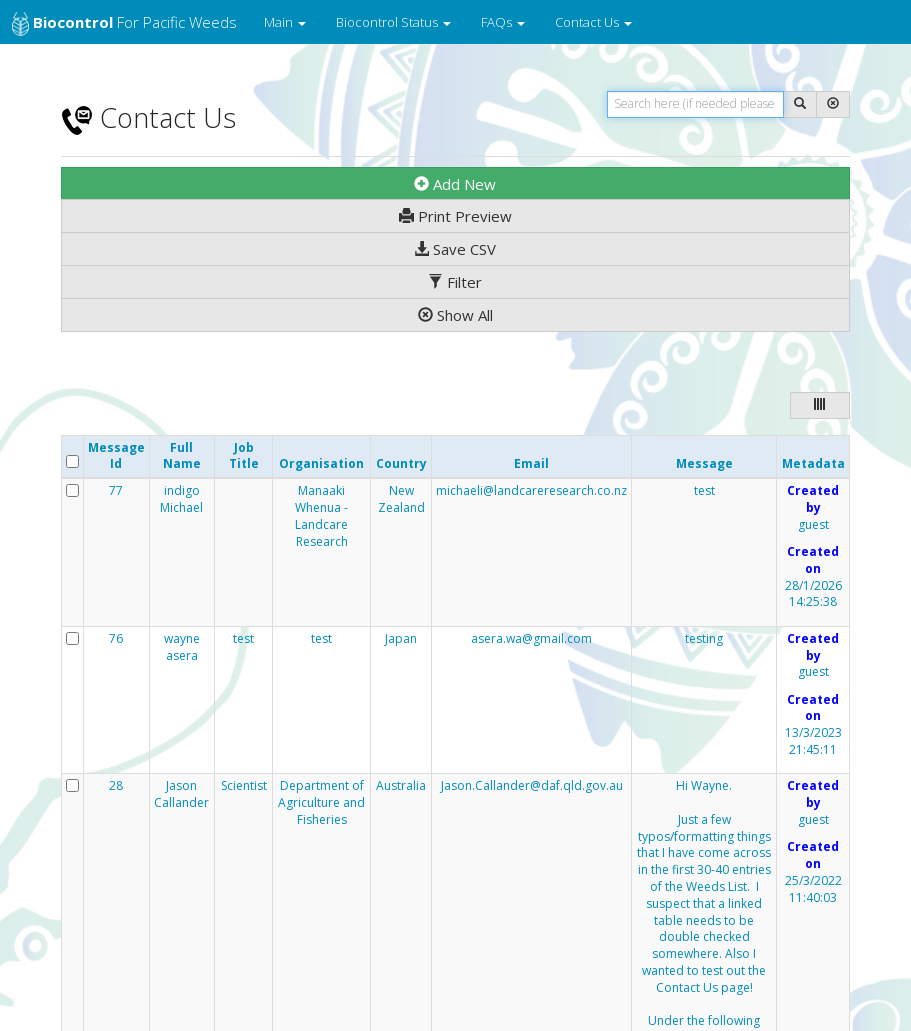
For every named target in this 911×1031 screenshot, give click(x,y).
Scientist (244, 786)
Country (401, 463)
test (704, 491)
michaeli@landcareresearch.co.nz (531, 490)
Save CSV (455, 249)
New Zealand (401, 499)
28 (116, 786)
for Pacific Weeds (124, 24)
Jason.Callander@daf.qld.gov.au (532, 785)
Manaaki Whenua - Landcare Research (321, 516)
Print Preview (455, 216)
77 (116, 491)
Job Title (244, 456)
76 (116, 639)
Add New (455, 184)
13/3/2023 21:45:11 (813, 741)
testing (704, 639)
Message (704, 463)
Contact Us (593, 22)
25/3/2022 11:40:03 (813, 889)
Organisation (321, 463)
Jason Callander (181, 794)
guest (813, 525)
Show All (455, 315)
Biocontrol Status (393, 22)
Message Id (116, 456)
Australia (401, 786)
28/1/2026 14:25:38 (813, 594)
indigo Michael (181, 499)
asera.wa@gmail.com (531, 638)
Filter (455, 282)
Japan (401, 639)
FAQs (503, 22)
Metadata (813, 463)
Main (285, 22)
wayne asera (182, 647)
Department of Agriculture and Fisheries (321, 803)
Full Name (182, 456)
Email (531, 463)
